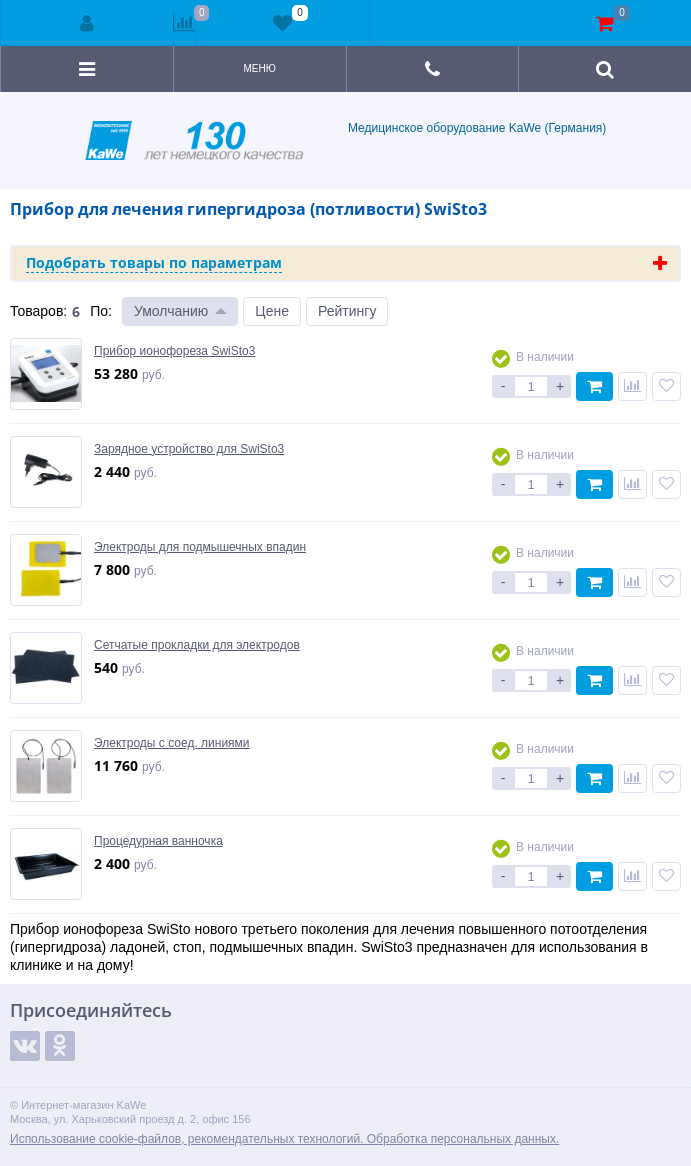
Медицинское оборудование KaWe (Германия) (346, 140)
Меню (259, 68)
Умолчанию (171, 311)
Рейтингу (347, 311)
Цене (272, 311)
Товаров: (38, 311)
